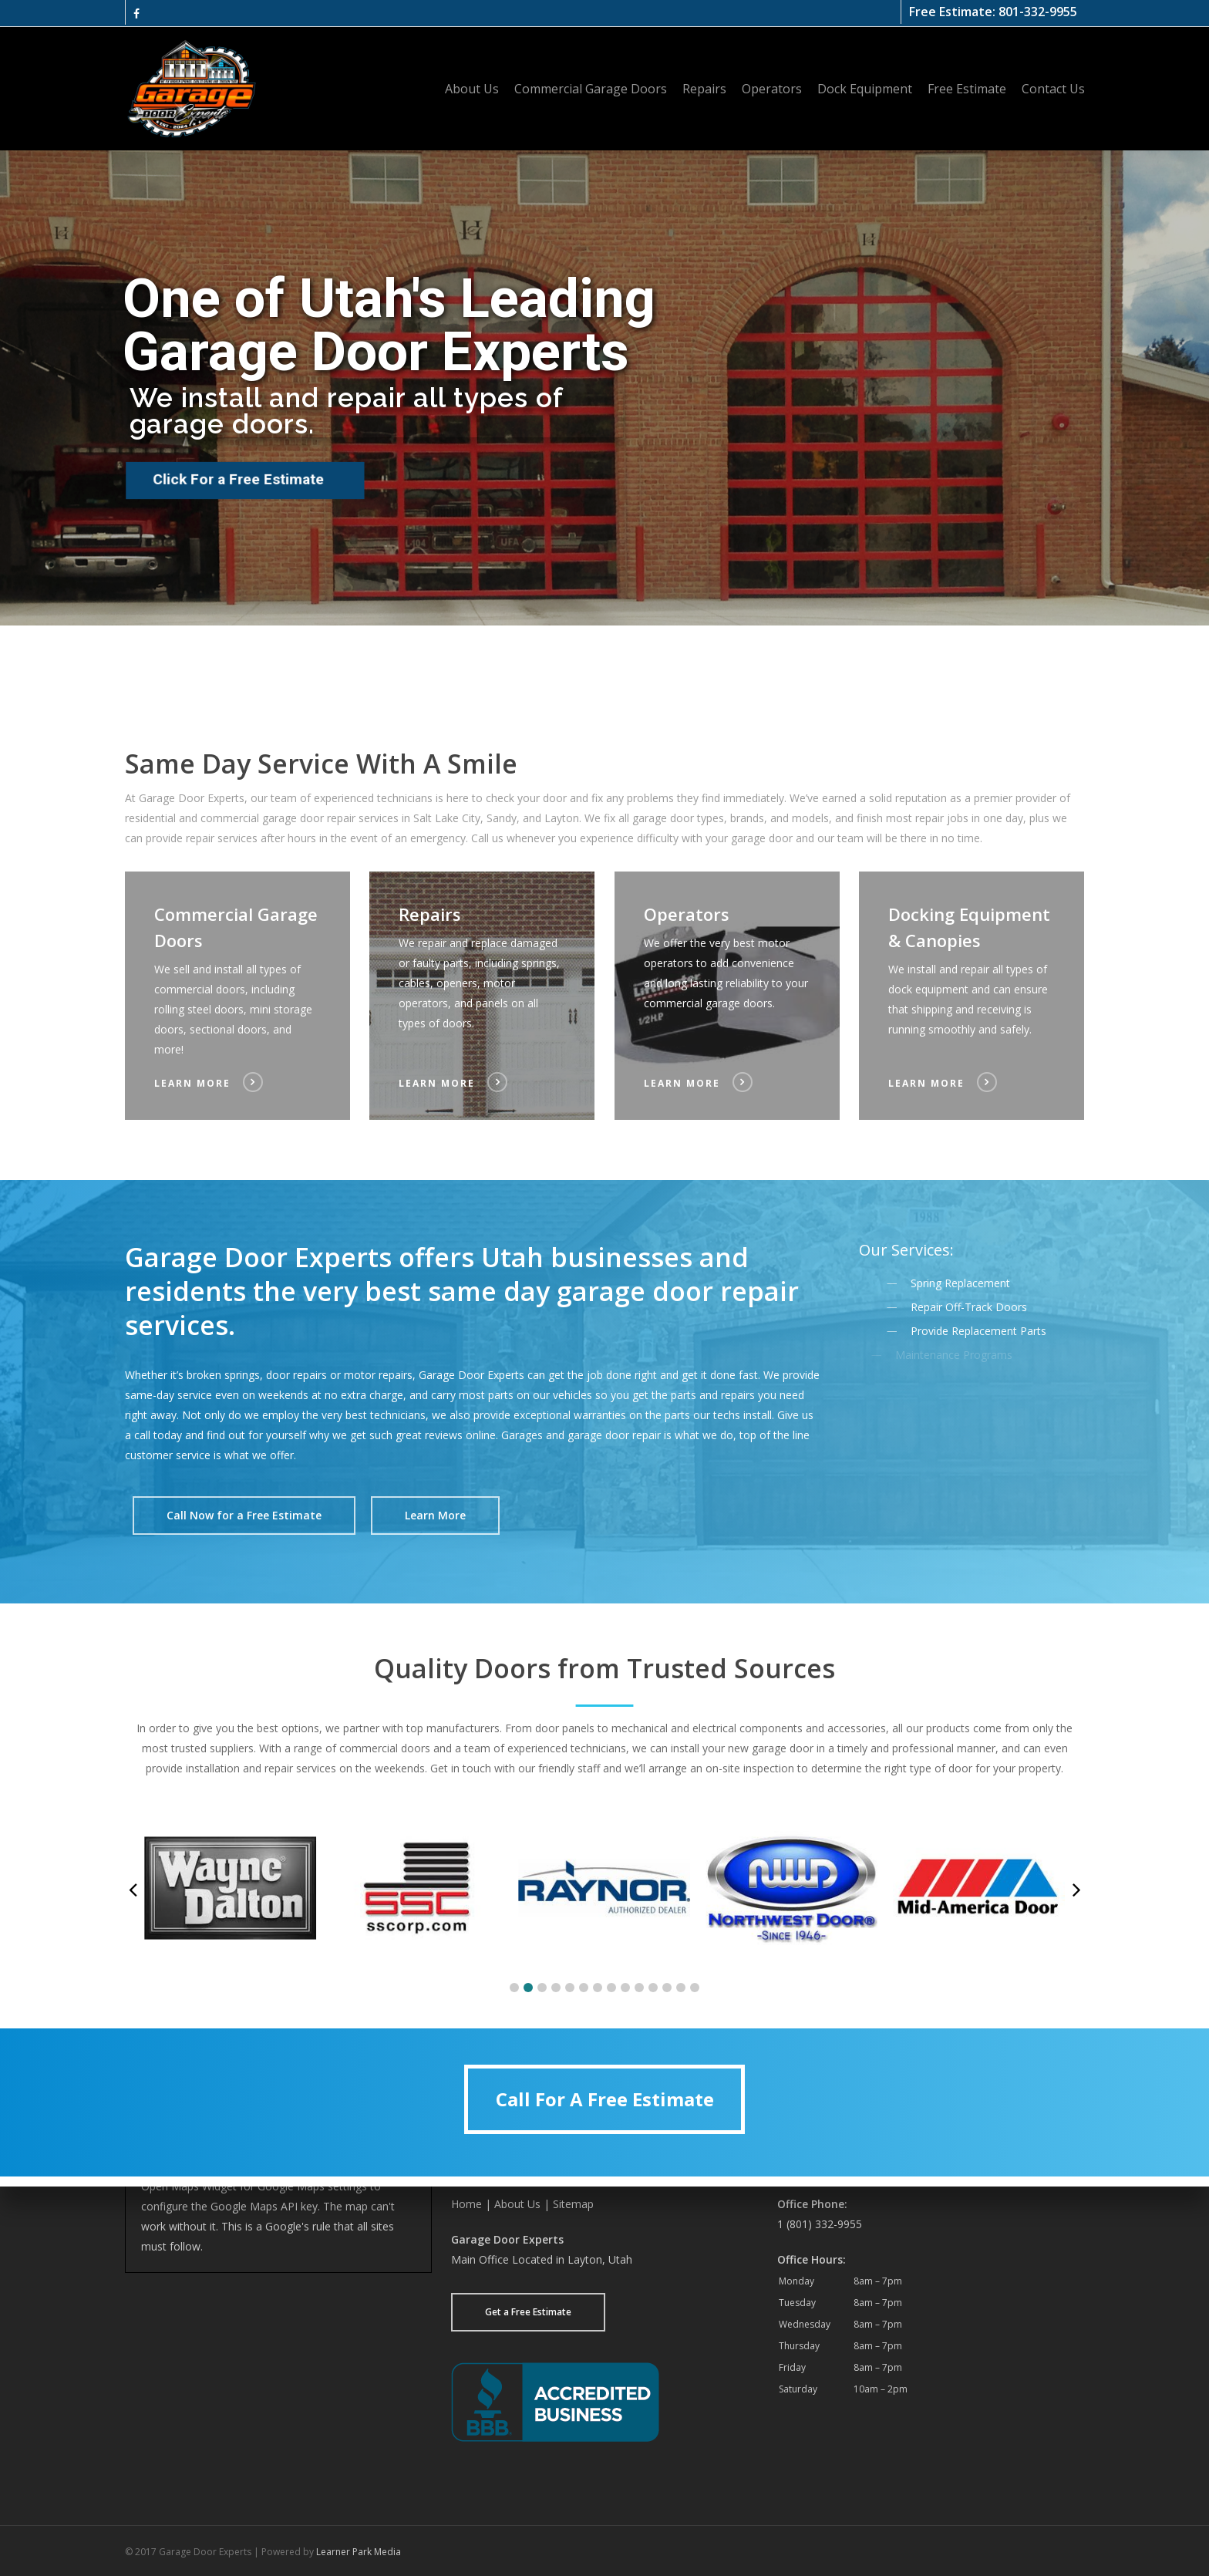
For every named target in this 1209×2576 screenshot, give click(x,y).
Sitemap (573, 2204)
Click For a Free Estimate (237, 479)
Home (466, 2204)
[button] (244, 1515)
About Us (517, 2204)
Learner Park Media (358, 2551)
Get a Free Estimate (528, 2311)
